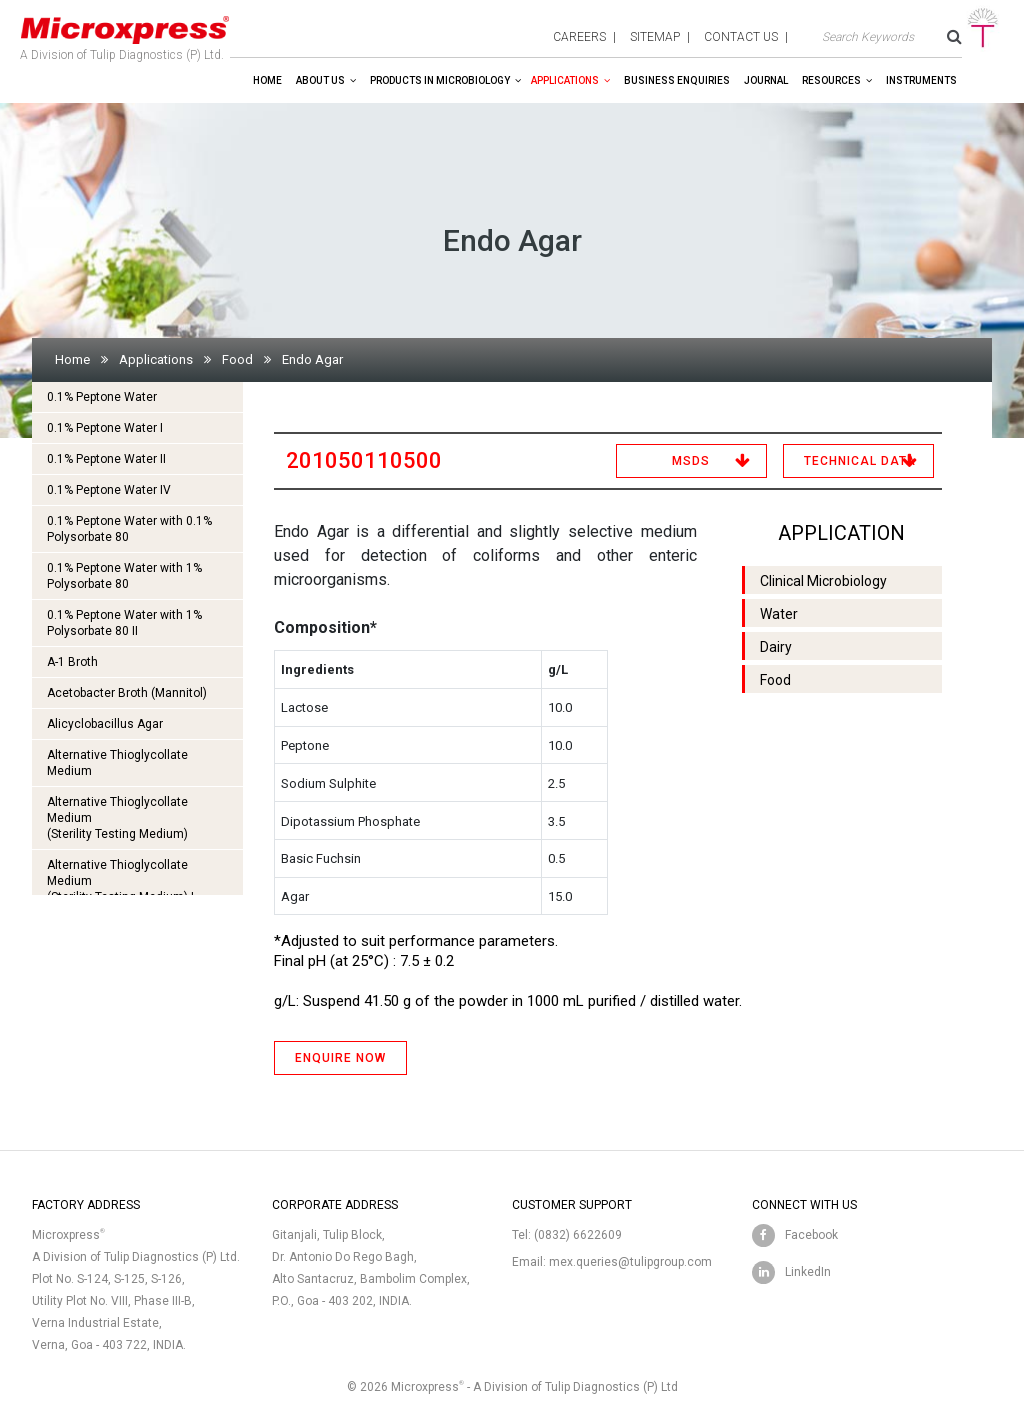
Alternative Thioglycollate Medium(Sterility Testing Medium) (117, 818)
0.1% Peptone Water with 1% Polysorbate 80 (124, 576)
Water (779, 614)
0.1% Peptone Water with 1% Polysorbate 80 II (124, 623)
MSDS (691, 461)
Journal (766, 80)
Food (237, 359)
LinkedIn (808, 1272)
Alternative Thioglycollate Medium (117, 763)
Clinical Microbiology (823, 581)
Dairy (776, 647)
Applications (565, 80)
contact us (741, 37)
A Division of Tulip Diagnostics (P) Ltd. (125, 34)
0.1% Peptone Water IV (109, 490)
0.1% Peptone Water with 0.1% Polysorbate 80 (129, 529)
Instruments (921, 80)
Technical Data (860, 461)
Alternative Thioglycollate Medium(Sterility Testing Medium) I (120, 881)
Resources (831, 80)
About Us (320, 80)
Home (267, 80)
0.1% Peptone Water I (105, 428)
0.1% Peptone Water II (106, 459)
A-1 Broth (72, 662)
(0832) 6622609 (578, 1235)
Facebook (811, 1235)
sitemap (655, 37)
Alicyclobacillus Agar (105, 724)
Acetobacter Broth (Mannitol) (127, 693)
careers (579, 37)
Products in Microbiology (440, 80)
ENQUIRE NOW (340, 1058)
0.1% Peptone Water (102, 397)
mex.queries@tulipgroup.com (630, 1262)
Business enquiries (677, 80)
